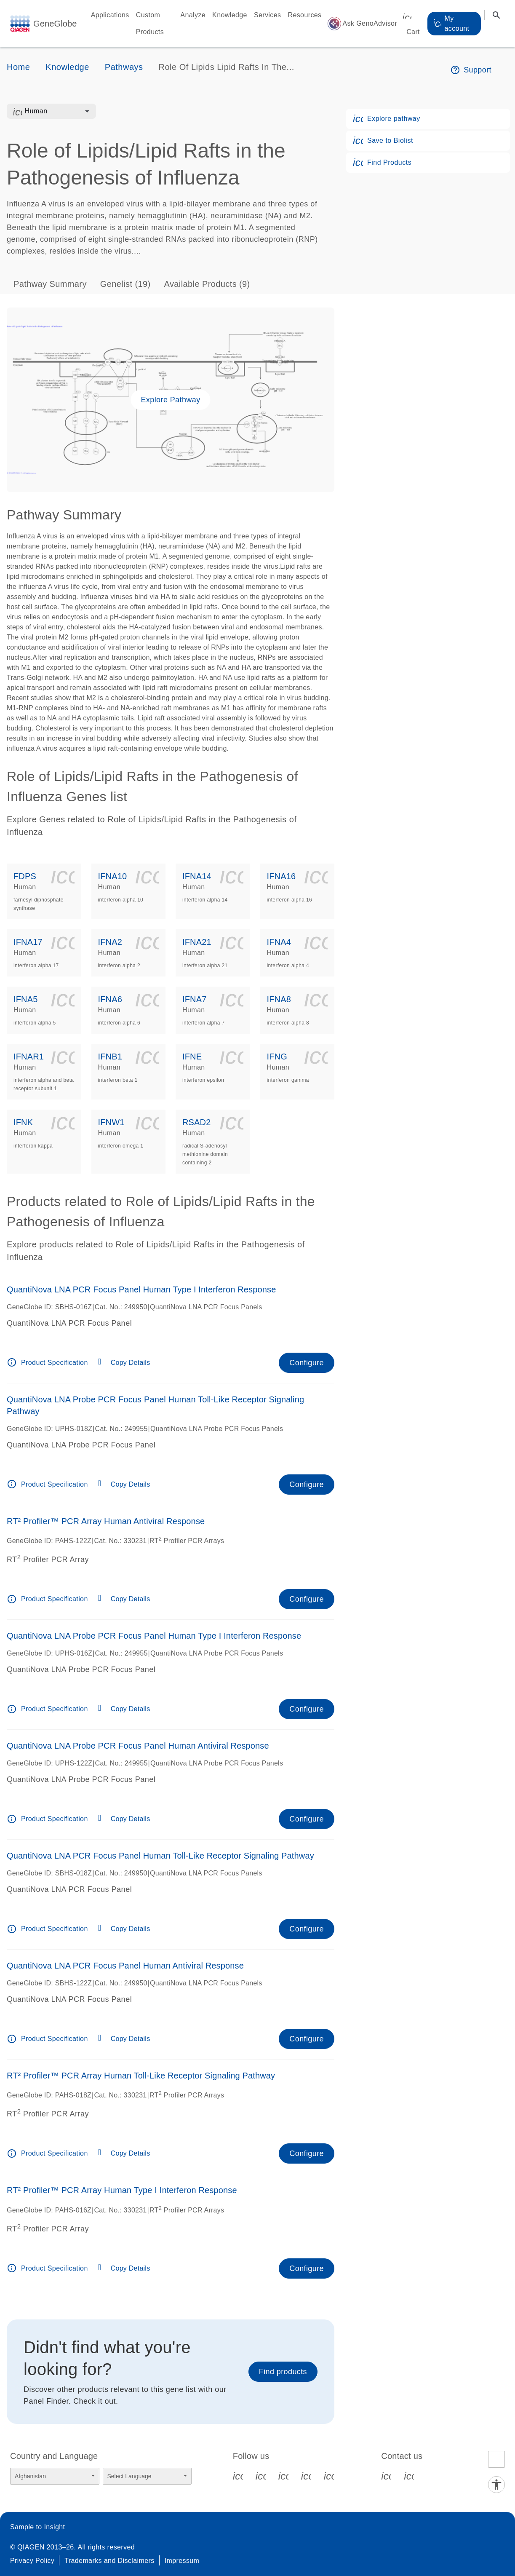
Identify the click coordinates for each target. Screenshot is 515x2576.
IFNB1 (110, 1056)
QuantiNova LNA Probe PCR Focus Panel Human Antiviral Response (138, 1745)
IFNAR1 (28, 1056)
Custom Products (150, 23)
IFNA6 (110, 999)
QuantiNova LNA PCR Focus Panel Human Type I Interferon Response (141, 1289)
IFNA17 (28, 942)
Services (267, 15)
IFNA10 (112, 876)
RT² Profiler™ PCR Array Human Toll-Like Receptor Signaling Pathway (141, 2075)
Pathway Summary (50, 284)
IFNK (23, 1122)
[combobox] (56, 111)
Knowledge (229, 15)
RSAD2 (196, 1122)
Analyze (192, 15)
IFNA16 (281, 876)
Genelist (125, 284)
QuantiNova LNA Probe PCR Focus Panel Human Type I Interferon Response (154, 1635)
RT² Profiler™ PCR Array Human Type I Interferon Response (122, 2190)
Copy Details (130, 1362)
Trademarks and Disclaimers (109, 2560)
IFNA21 (196, 942)
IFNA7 (194, 999)
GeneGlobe (55, 23)
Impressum (182, 2560)
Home (18, 67)
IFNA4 (279, 942)
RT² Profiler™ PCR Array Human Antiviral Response (106, 1521)
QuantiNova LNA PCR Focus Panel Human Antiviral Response (125, 1965)
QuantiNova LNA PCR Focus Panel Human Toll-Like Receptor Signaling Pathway (160, 1855)
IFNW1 (111, 1122)
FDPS (24, 876)
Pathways (124, 67)
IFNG (277, 1056)
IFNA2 (110, 942)
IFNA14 (196, 876)
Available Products (207, 284)
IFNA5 (25, 999)
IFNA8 (279, 999)
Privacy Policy (32, 2560)
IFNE (192, 1056)
